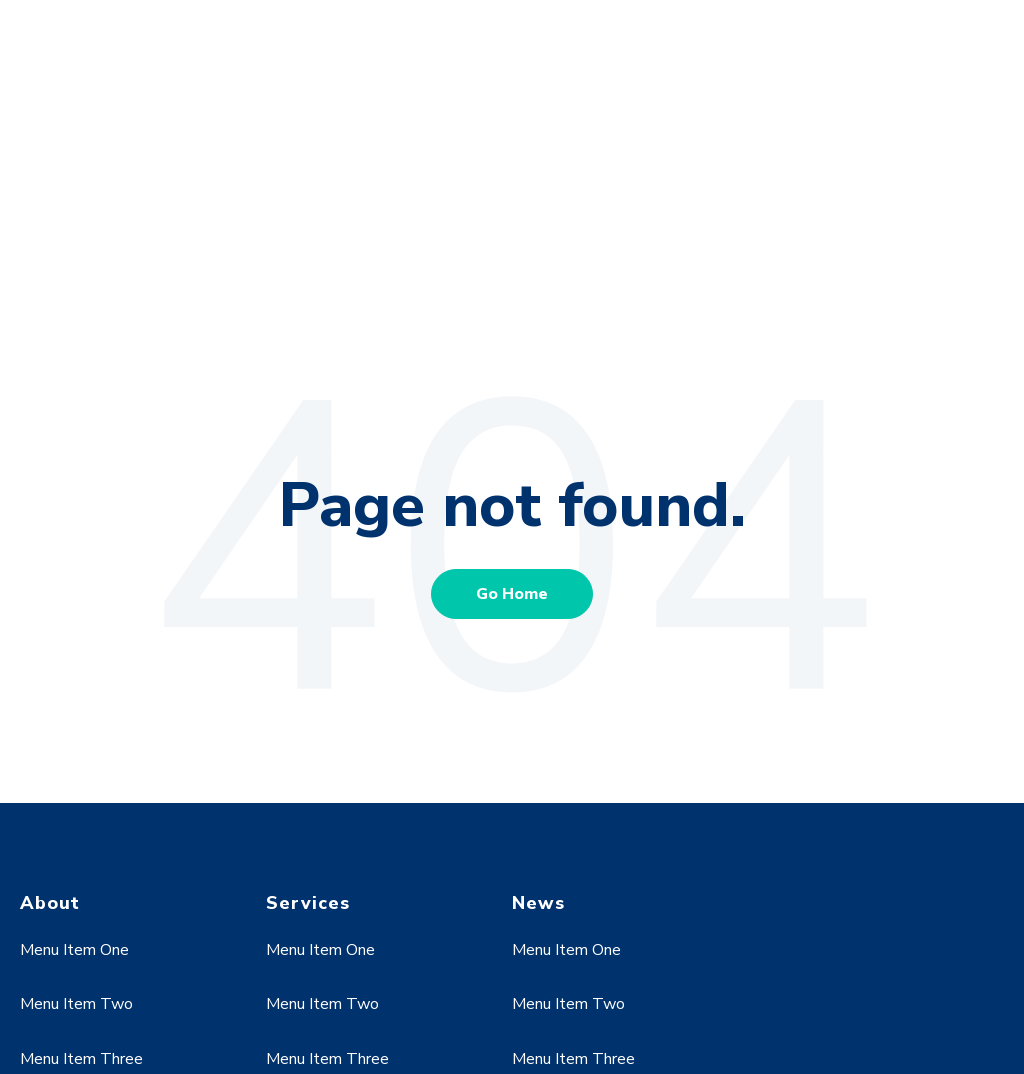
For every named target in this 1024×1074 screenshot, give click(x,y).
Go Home (512, 453)
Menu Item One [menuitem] (74, 809)
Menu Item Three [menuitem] (81, 918)
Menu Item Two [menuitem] (76, 863)
